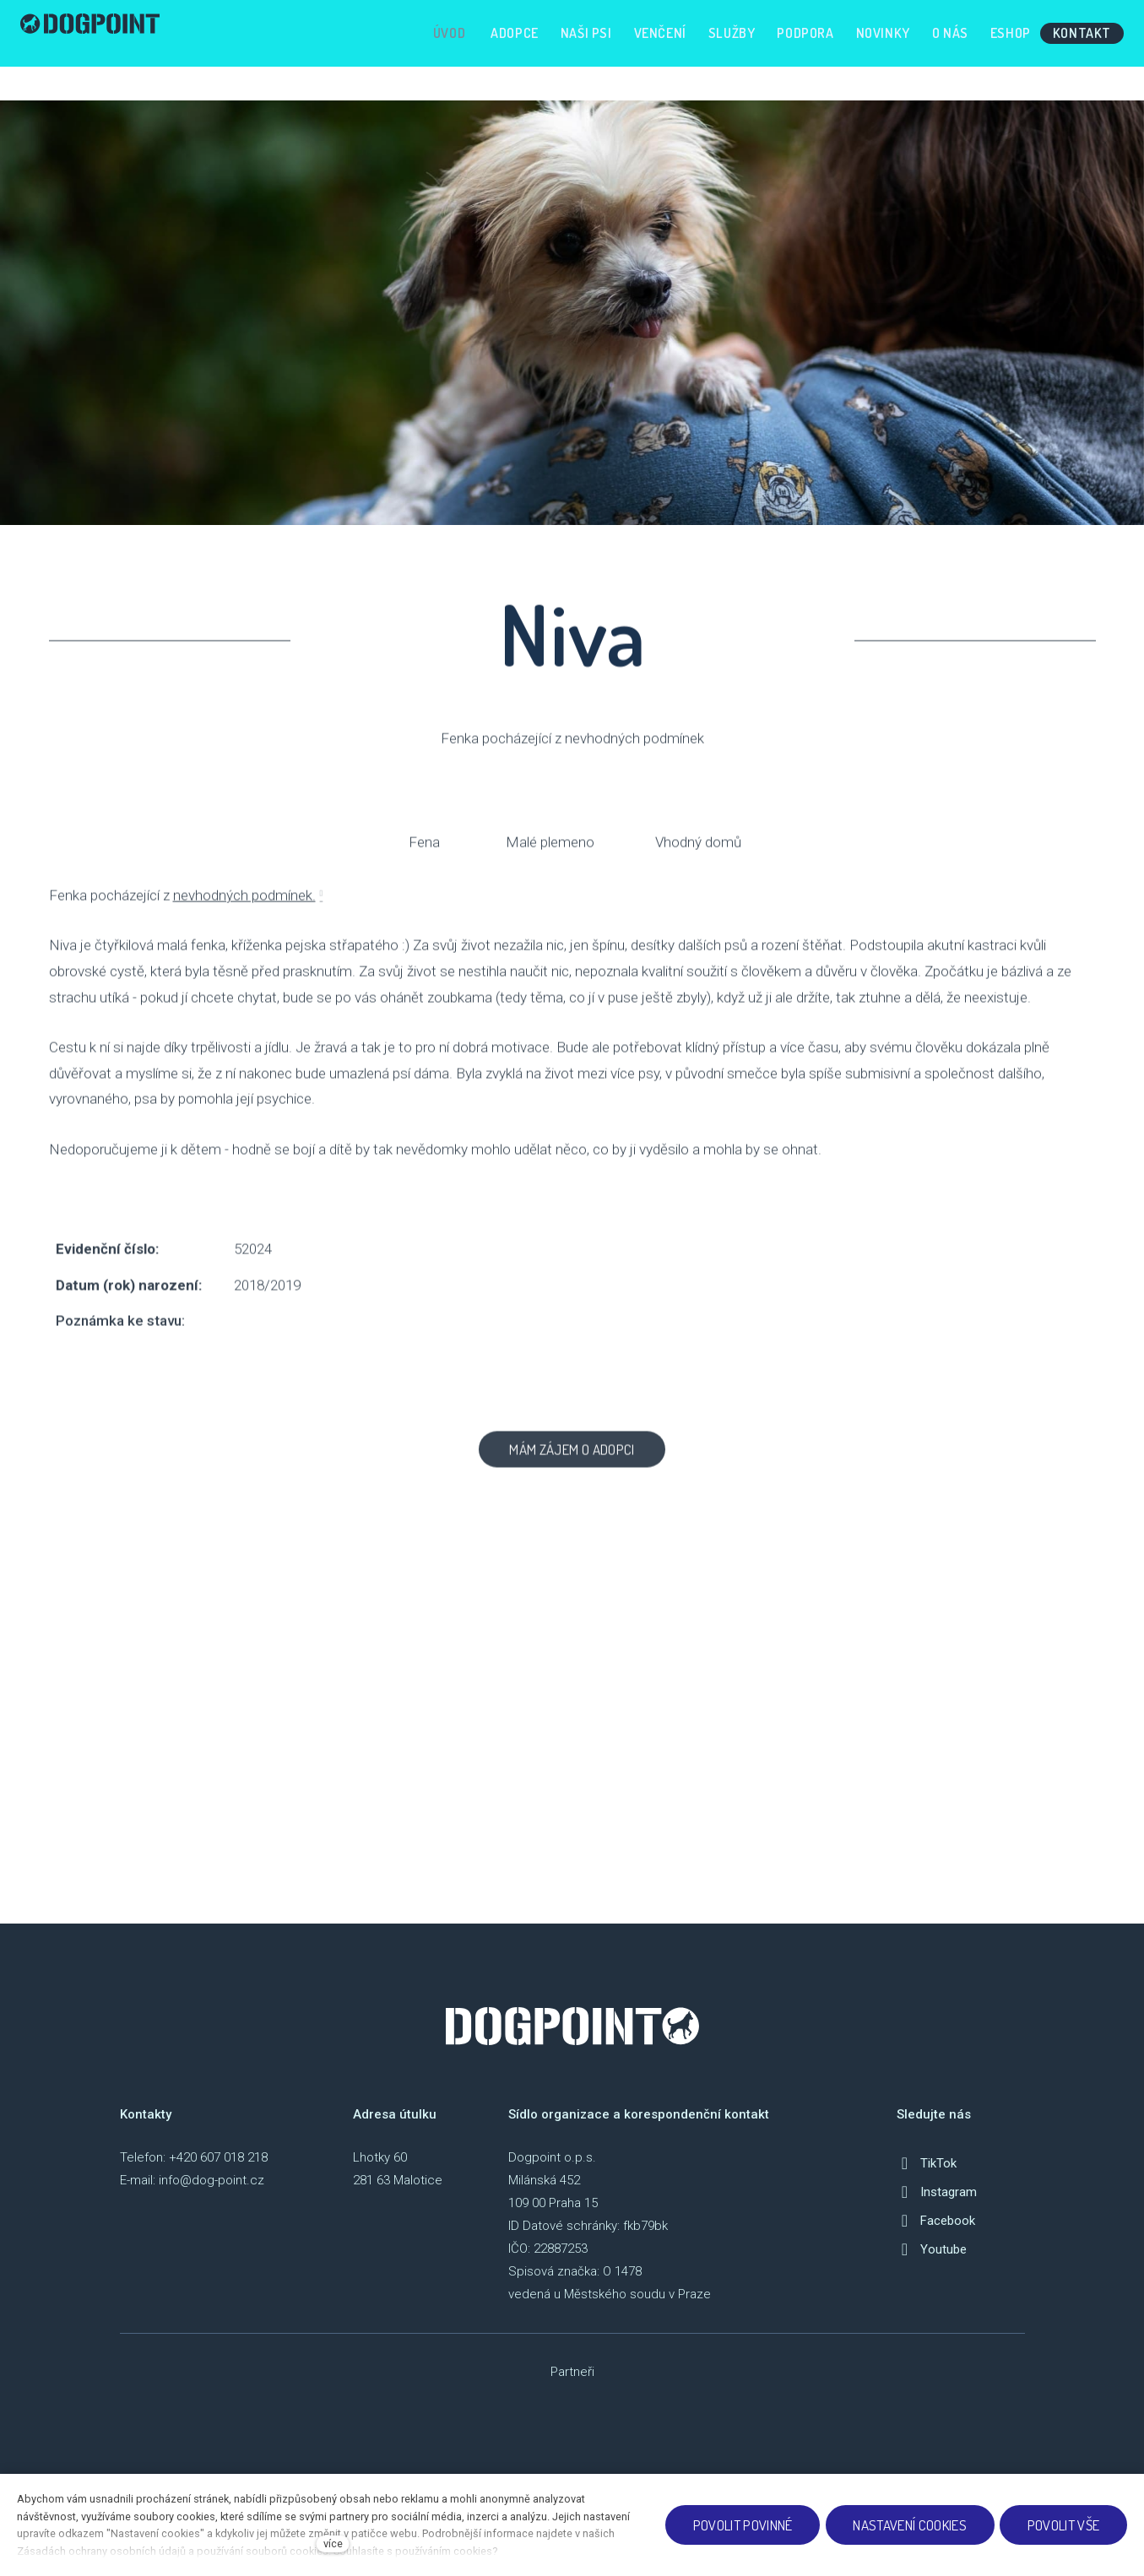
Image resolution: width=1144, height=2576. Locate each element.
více (333, 2543)
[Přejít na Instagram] (937, 2206)
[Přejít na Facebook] (936, 2235)
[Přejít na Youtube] (932, 2264)
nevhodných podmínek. (244, 924)
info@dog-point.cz (211, 2194)
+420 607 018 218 (218, 2171)
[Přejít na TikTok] (927, 2177)
